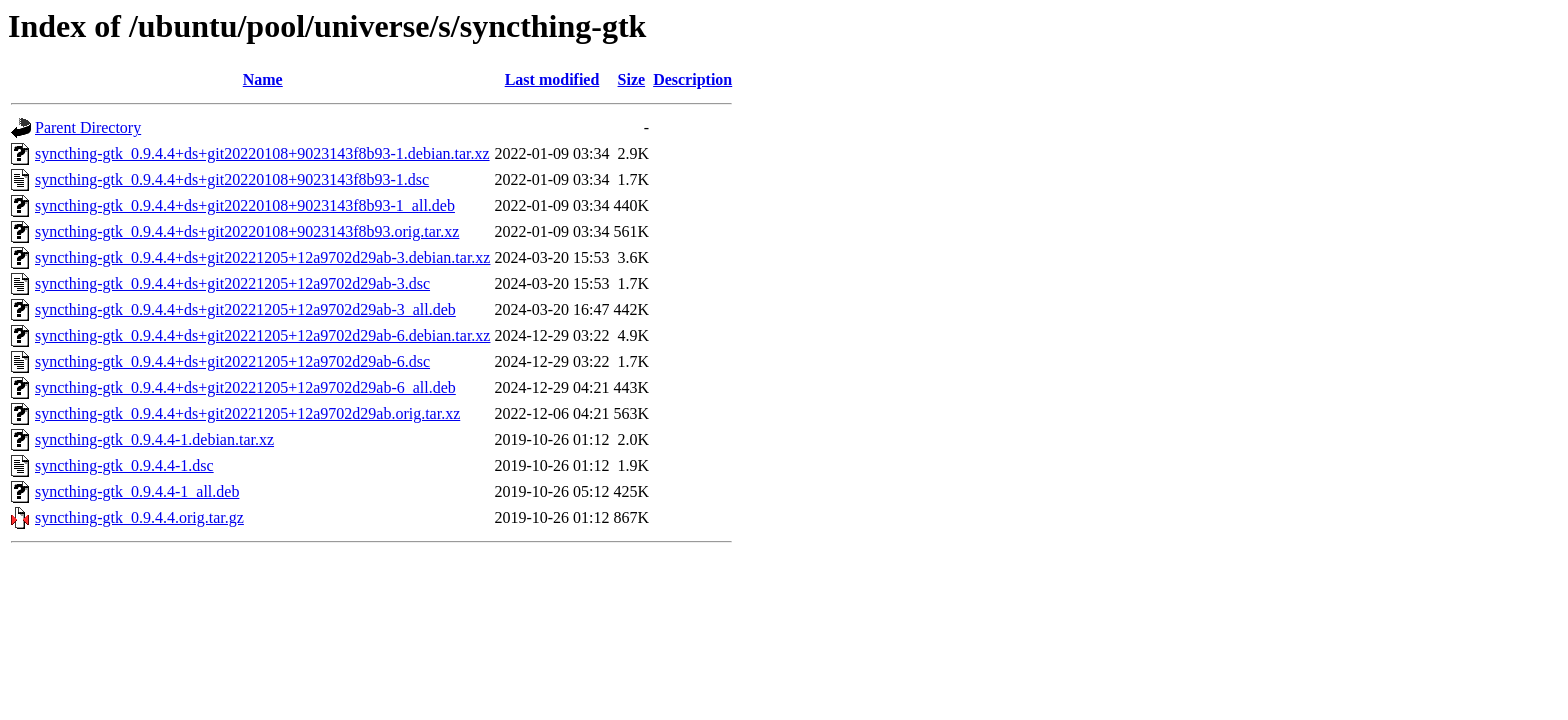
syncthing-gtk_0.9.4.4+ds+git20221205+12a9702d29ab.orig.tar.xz (247, 413)
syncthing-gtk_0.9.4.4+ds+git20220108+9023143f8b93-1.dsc (232, 179)
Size (632, 79)
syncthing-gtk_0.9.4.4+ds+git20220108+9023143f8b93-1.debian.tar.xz (262, 153)
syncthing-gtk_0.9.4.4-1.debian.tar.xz (154, 439)
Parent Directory (88, 127)
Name (263, 79)
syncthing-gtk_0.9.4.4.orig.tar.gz (139, 517)
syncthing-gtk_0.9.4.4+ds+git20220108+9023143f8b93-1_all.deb (245, 205)
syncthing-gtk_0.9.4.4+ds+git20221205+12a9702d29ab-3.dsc (232, 283)
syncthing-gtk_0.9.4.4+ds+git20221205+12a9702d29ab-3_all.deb (245, 309)
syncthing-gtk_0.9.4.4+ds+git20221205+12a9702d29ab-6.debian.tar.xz (262, 335)
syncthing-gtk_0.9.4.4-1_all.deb (137, 491)
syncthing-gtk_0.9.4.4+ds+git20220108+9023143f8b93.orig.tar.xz (247, 231)
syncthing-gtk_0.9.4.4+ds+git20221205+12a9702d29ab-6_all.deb (245, 387)
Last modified (552, 79)
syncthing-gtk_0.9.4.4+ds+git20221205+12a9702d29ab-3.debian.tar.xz (262, 257)
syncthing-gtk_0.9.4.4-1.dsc (124, 465)
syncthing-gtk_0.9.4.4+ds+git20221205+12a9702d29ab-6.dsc (232, 361)
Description (692, 79)
